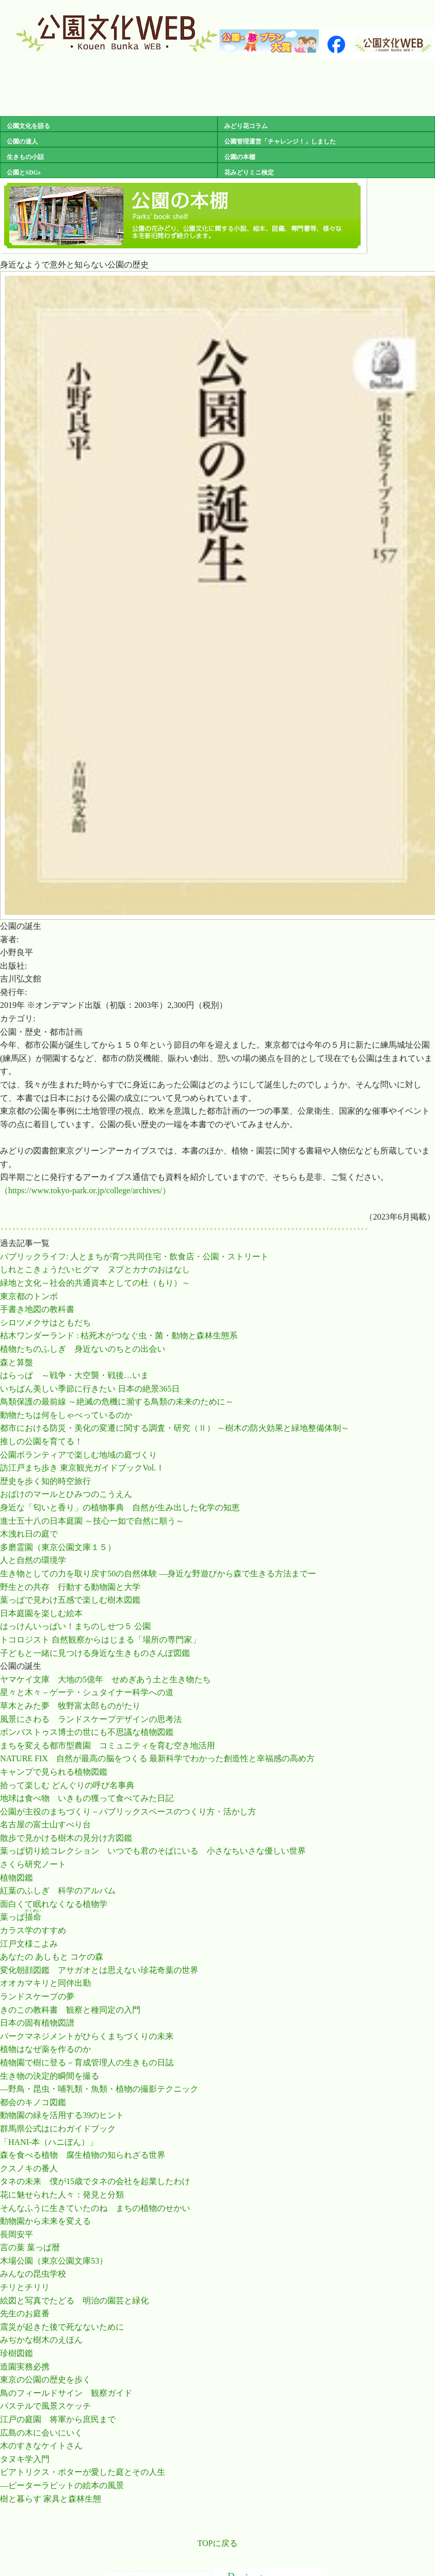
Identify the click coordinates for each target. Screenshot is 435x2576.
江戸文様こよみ (29, 1943)
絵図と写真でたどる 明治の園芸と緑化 (74, 2300)
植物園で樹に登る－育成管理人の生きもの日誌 (87, 2062)
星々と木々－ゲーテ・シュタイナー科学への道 (87, 1692)
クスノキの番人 (29, 2168)
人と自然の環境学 (33, 1560)
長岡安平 (16, 2234)
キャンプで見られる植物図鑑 (53, 1771)
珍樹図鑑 (16, 2353)
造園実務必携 (25, 2366)
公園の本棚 (236, 157)
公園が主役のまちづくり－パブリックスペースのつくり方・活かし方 (128, 1811)
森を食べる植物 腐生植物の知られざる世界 (82, 2155)
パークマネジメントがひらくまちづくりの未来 (87, 2036)
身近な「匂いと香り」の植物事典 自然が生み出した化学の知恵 (120, 1507)
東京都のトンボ (29, 1296)
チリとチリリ (25, 2287)
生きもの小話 (22, 157)
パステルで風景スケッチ (45, 2405)
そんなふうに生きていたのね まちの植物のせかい (95, 2208)
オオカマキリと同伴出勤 (45, 1983)
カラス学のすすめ (33, 1930)
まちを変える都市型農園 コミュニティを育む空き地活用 (107, 1745)
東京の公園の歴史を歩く (45, 2379)
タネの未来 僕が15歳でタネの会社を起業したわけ (95, 2181)
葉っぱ (20, 1917)
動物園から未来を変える (45, 2221)
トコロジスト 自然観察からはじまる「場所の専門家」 (100, 1639)
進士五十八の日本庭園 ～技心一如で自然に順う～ (92, 1520)
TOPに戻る (217, 2543)
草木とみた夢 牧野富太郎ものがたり (70, 1705)
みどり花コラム (243, 126)
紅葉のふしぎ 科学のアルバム (58, 1890)
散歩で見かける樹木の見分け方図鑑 (66, 1838)
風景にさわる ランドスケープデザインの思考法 (91, 1719)
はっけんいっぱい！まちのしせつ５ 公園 (75, 1626)
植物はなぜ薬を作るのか (45, 2049)
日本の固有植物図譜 (37, 2022)
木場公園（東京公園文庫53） (53, 2260)
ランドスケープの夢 (37, 1996)
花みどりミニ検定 (246, 172)
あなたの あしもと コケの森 (51, 1956)
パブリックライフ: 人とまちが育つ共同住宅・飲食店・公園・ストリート (134, 1256)
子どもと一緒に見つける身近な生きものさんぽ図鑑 (95, 1653)
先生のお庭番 (25, 2313)
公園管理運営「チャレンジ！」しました (277, 141)
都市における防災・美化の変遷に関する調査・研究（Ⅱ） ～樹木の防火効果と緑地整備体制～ (174, 1428)
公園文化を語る (25, 126)
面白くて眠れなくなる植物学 (53, 1904)
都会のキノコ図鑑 (33, 2102)
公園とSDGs (20, 172)
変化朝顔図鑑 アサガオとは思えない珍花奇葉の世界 (99, 1970)
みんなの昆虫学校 (33, 2273)
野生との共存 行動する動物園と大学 (70, 1587)
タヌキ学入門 (25, 2459)
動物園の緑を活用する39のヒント (62, 2115)
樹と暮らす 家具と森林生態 (50, 2498)
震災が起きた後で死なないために (62, 2326)
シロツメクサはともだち (45, 1322)
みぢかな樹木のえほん (41, 2339)
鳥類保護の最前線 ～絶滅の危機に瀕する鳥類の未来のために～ (117, 1401)
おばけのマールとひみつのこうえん (66, 1494)
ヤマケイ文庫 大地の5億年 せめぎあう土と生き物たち (105, 1679)
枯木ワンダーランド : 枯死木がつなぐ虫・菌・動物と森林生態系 (119, 1335)
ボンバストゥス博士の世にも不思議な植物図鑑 (87, 1732)
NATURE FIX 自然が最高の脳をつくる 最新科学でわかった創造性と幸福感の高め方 (157, 1758)
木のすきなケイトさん (41, 2445)
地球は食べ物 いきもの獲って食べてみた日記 (87, 1798)
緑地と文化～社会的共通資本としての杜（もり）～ (95, 1282)
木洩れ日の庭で (29, 1533)
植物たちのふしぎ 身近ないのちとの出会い (82, 1349)
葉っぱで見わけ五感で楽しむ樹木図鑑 (70, 1599)
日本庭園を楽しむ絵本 (41, 1613)
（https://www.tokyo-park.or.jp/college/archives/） (85, 1190)
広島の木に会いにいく (41, 2432)
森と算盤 (16, 1362)
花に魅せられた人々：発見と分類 (62, 2194)
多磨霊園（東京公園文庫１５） (58, 1547)
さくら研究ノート (33, 1864)
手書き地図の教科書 (37, 1309)
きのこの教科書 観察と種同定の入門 (70, 2009)
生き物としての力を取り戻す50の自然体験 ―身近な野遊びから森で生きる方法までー (158, 1573)
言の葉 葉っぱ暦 (30, 2247)
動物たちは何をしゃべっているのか (66, 1415)
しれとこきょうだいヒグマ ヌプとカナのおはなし (95, 1269)
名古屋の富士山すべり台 (45, 1824)
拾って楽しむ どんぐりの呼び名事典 (67, 1785)
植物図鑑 (16, 1877)
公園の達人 (19, 141)
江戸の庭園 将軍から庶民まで (58, 2419)
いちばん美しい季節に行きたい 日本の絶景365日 (90, 1388)
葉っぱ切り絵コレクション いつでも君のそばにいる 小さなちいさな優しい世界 (153, 1850)
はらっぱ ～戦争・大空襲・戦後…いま (74, 1375)
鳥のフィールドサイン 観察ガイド (66, 2393)
